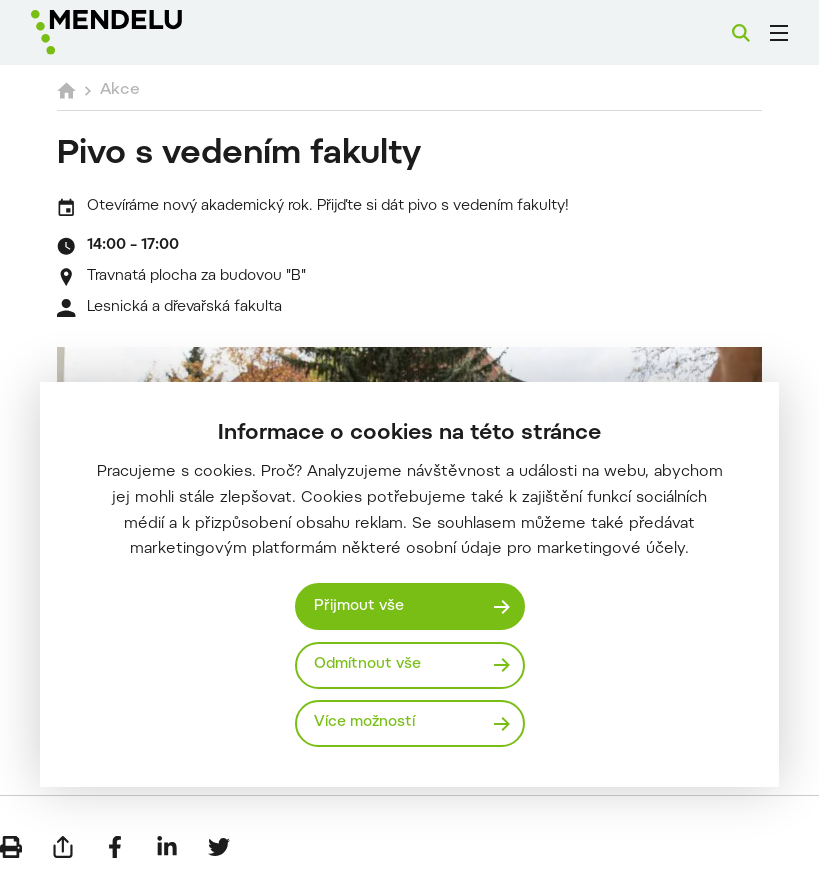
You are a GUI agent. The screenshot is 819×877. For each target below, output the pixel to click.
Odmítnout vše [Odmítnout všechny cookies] (367, 664)
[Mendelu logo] (137, 32)
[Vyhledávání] (741, 33)
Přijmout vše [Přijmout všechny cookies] (359, 606)
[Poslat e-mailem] (63, 847)
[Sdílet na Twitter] (219, 847)
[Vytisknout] (11, 847)
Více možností (364, 722)
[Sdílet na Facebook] (115, 847)
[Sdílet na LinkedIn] (167, 847)
